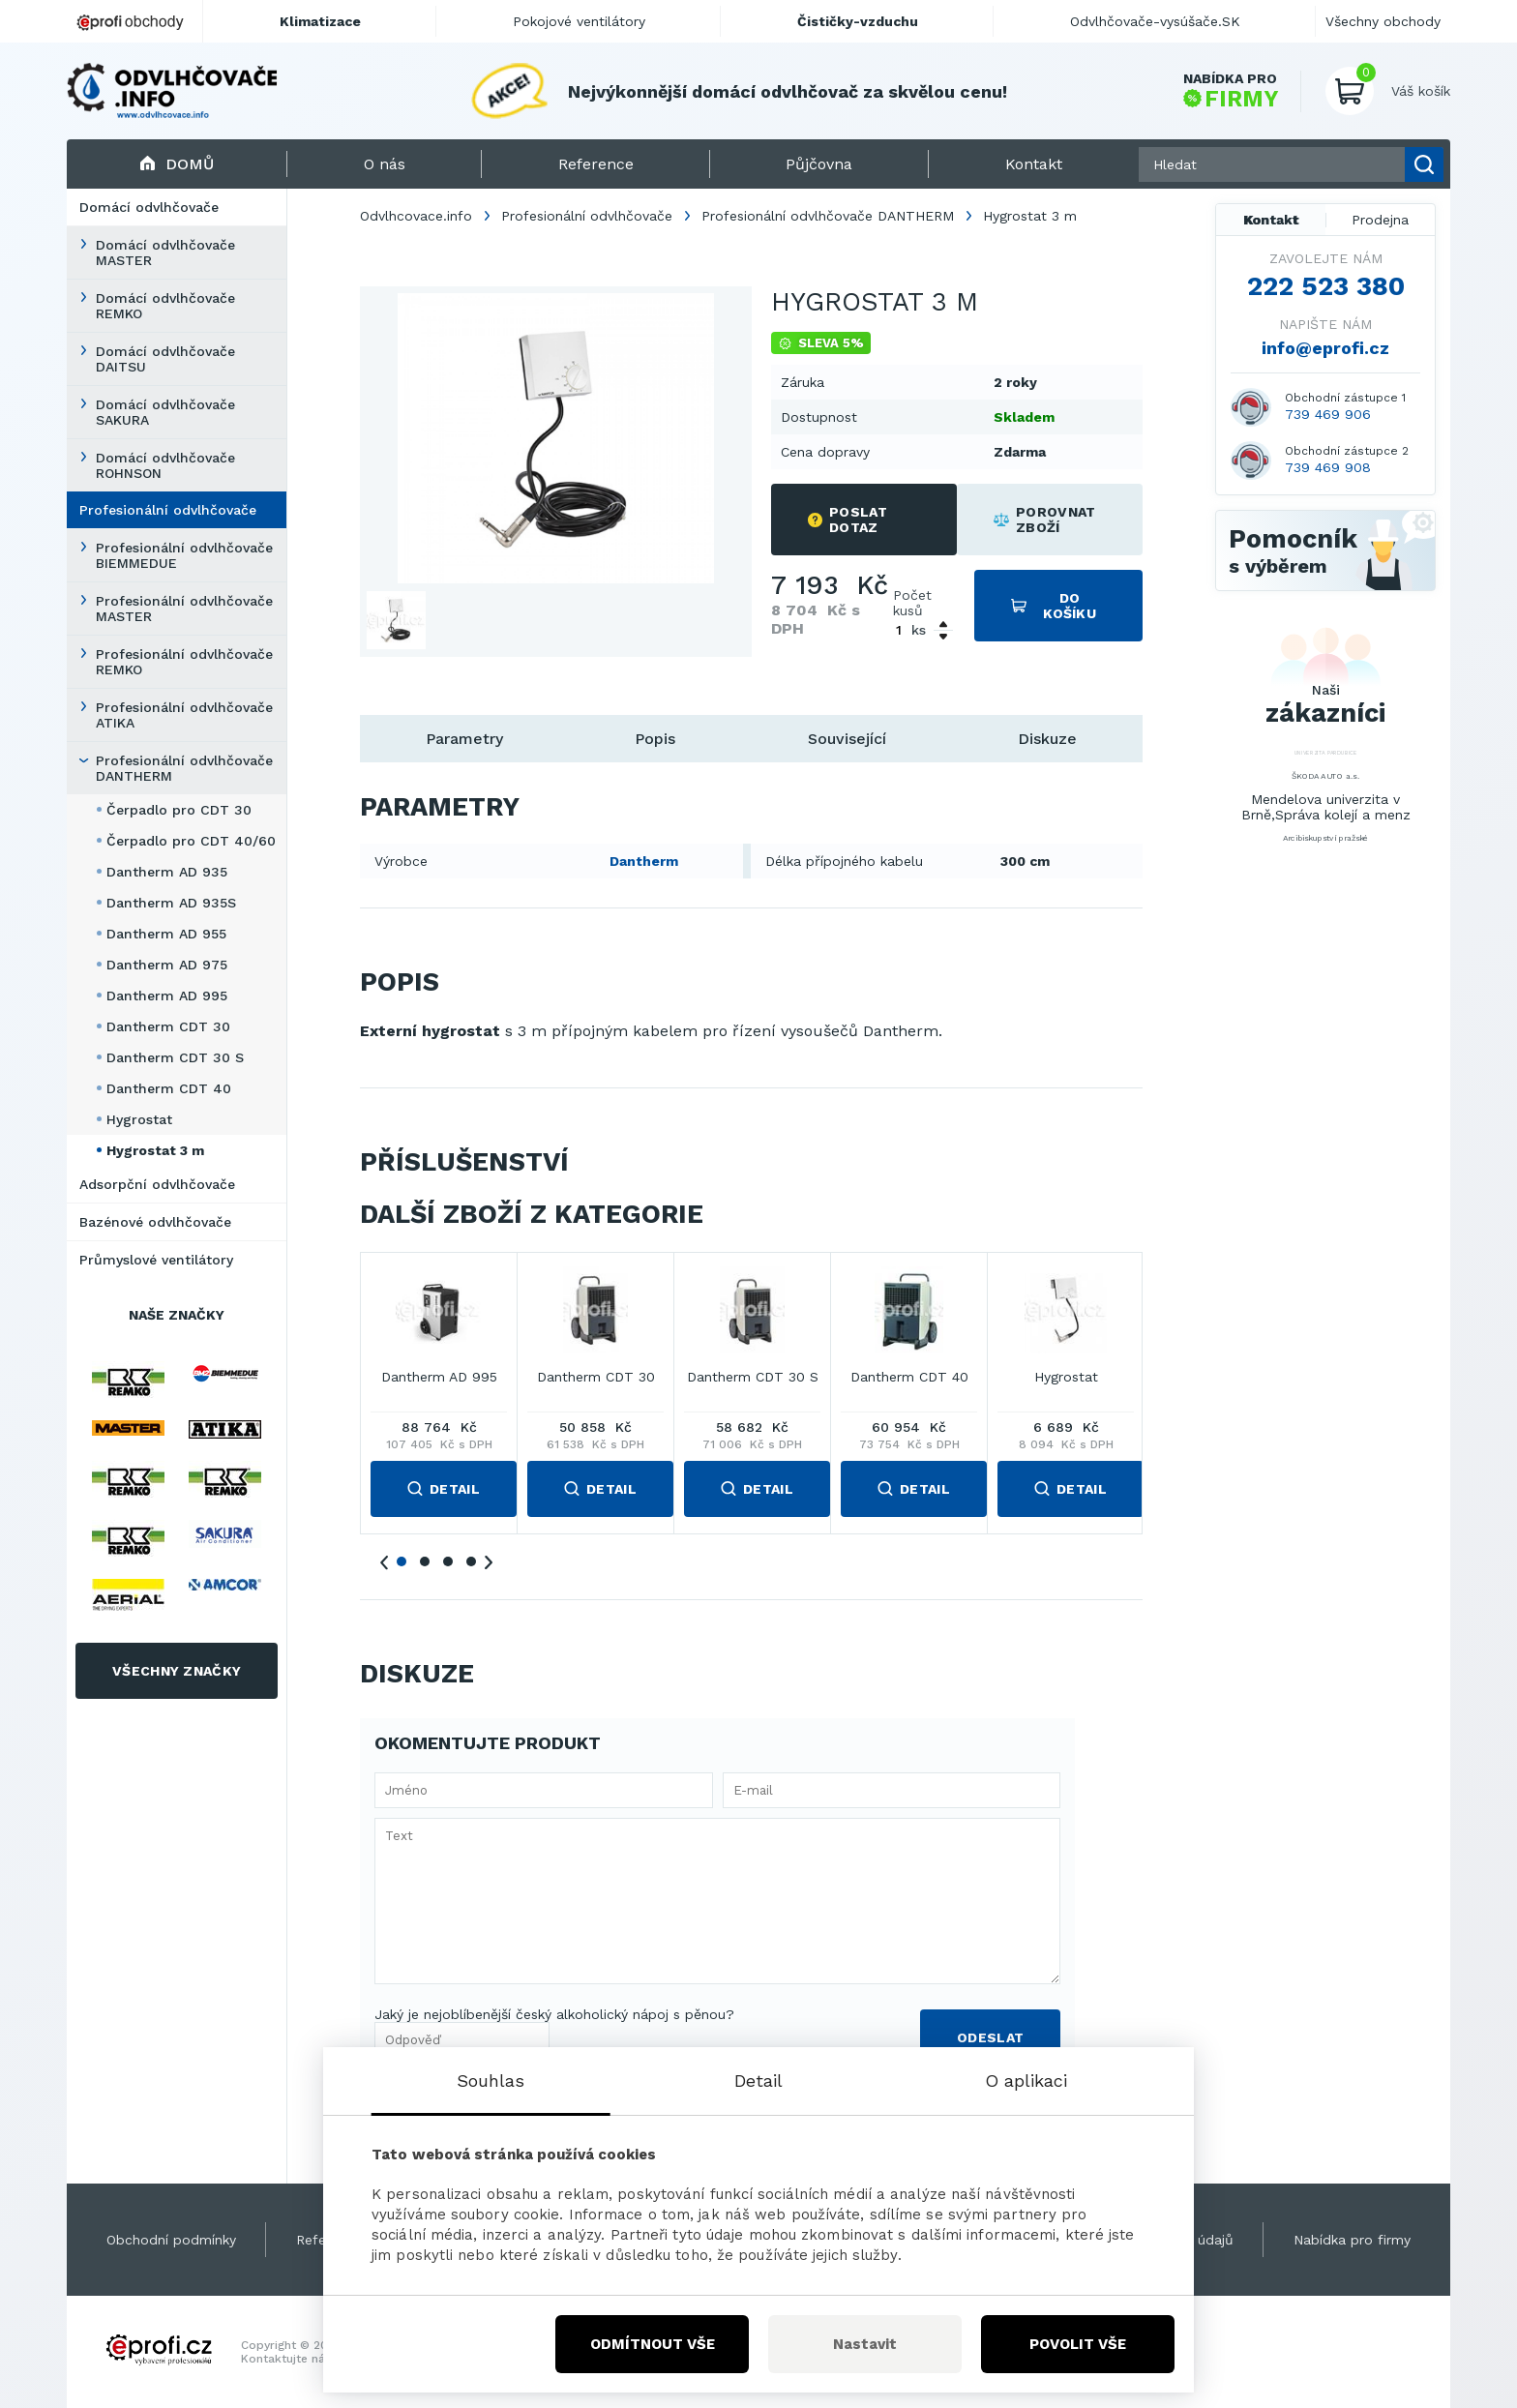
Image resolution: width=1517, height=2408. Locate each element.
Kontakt (1271, 219)
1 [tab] (401, 1561)
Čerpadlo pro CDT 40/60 (191, 840)
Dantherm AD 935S (171, 902)
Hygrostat (139, 1119)
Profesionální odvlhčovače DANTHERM (184, 768)
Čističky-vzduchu (857, 21)
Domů (176, 164)
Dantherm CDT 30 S (175, 1057)
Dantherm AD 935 (166, 871)
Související (847, 738)
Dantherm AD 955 (166, 933)
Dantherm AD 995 (166, 995)
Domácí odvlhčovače (149, 207)
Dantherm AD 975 (166, 964)
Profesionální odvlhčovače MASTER (184, 608)
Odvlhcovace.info (416, 215)
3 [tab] (448, 1561)
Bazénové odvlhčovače (155, 1222)
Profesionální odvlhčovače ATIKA (184, 714)
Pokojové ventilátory (579, 21)
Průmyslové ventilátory (156, 1259)
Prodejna (1380, 219)
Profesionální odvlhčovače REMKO (184, 661)
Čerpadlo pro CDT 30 (179, 810)
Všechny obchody (1383, 21)
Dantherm (644, 861)
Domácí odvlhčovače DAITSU (165, 358)
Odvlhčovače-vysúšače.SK (1155, 21)
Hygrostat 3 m (155, 1150)
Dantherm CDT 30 (168, 1026)
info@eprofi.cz (1325, 348)
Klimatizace (320, 21)
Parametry (464, 738)
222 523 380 (1326, 286)
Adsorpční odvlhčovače (157, 1184)
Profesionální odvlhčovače (167, 510)
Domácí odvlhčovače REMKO (165, 305)
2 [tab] (425, 1561)
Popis (655, 738)
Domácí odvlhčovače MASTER (165, 252)
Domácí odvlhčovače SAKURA (165, 412)
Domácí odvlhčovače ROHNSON (165, 465)
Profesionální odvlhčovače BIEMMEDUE (184, 555)
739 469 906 (1328, 414)
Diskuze (1047, 738)
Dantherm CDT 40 (168, 1088)
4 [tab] (471, 1561)
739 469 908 (1328, 467)
